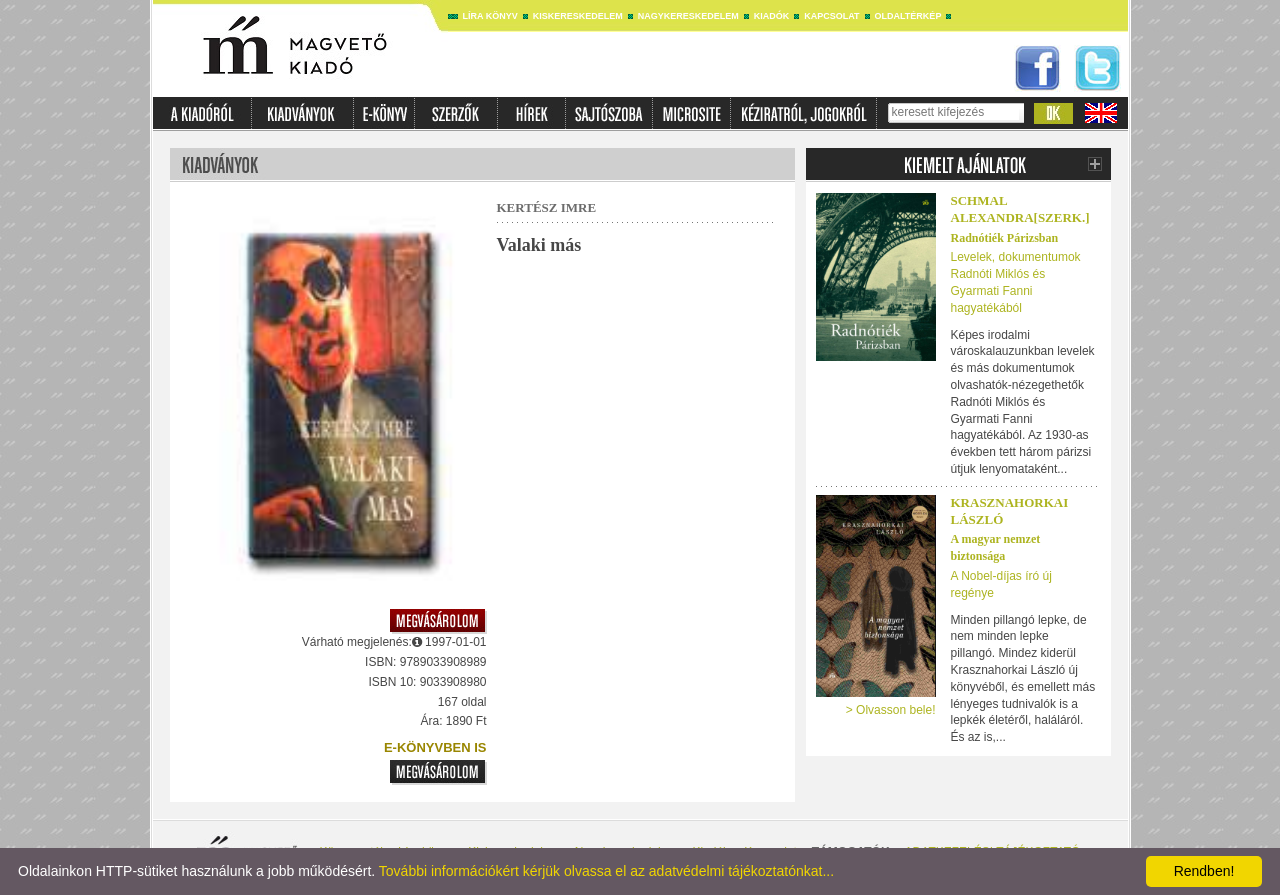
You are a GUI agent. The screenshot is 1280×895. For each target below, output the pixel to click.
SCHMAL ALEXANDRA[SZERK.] (1020, 209)
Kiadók (772, 16)
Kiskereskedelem (578, 16)
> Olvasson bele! (891, 710)
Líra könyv (490, 16)
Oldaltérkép (908, 16)
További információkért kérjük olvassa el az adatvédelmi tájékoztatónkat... (606, 871)
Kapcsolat (831, 16)
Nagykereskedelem (688, 16)
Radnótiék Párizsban (1005, 238)
